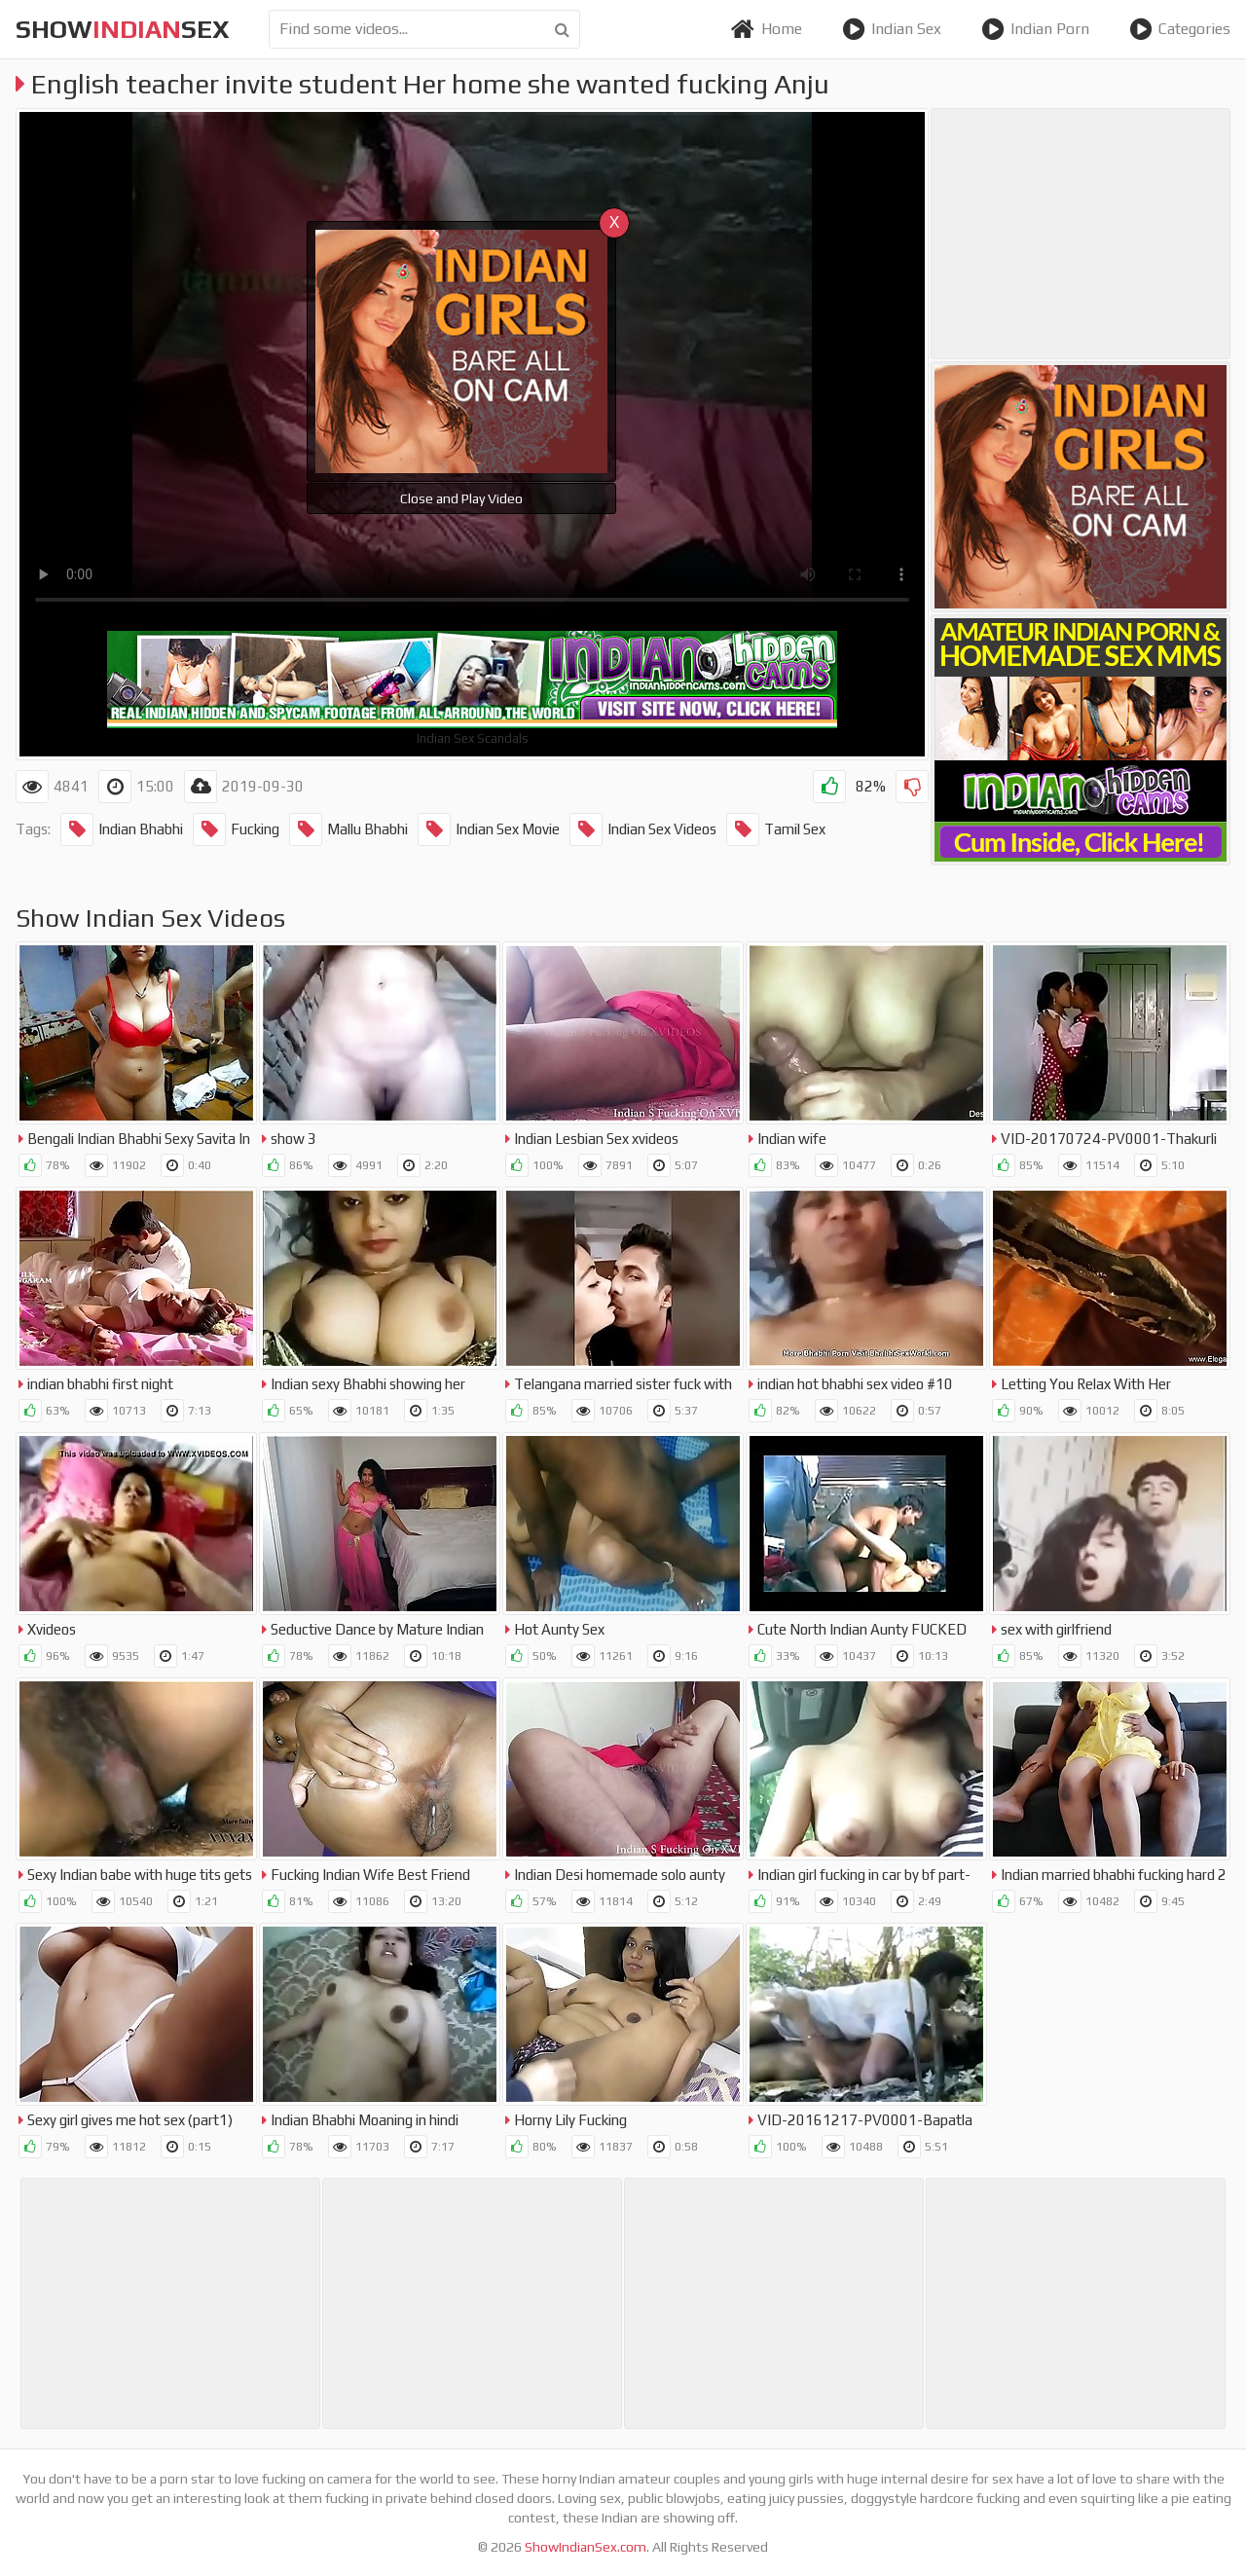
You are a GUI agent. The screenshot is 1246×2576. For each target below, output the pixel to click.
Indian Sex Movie (489, 829)
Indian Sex (891, 29)
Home (766, 29)
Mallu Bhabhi (348, 829)
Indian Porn (1035, 29)
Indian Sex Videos (642, 829)
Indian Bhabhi (121, 829)
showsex (123, 29)
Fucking (236, 829)
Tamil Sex (775, 829)
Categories (1179, 29)
